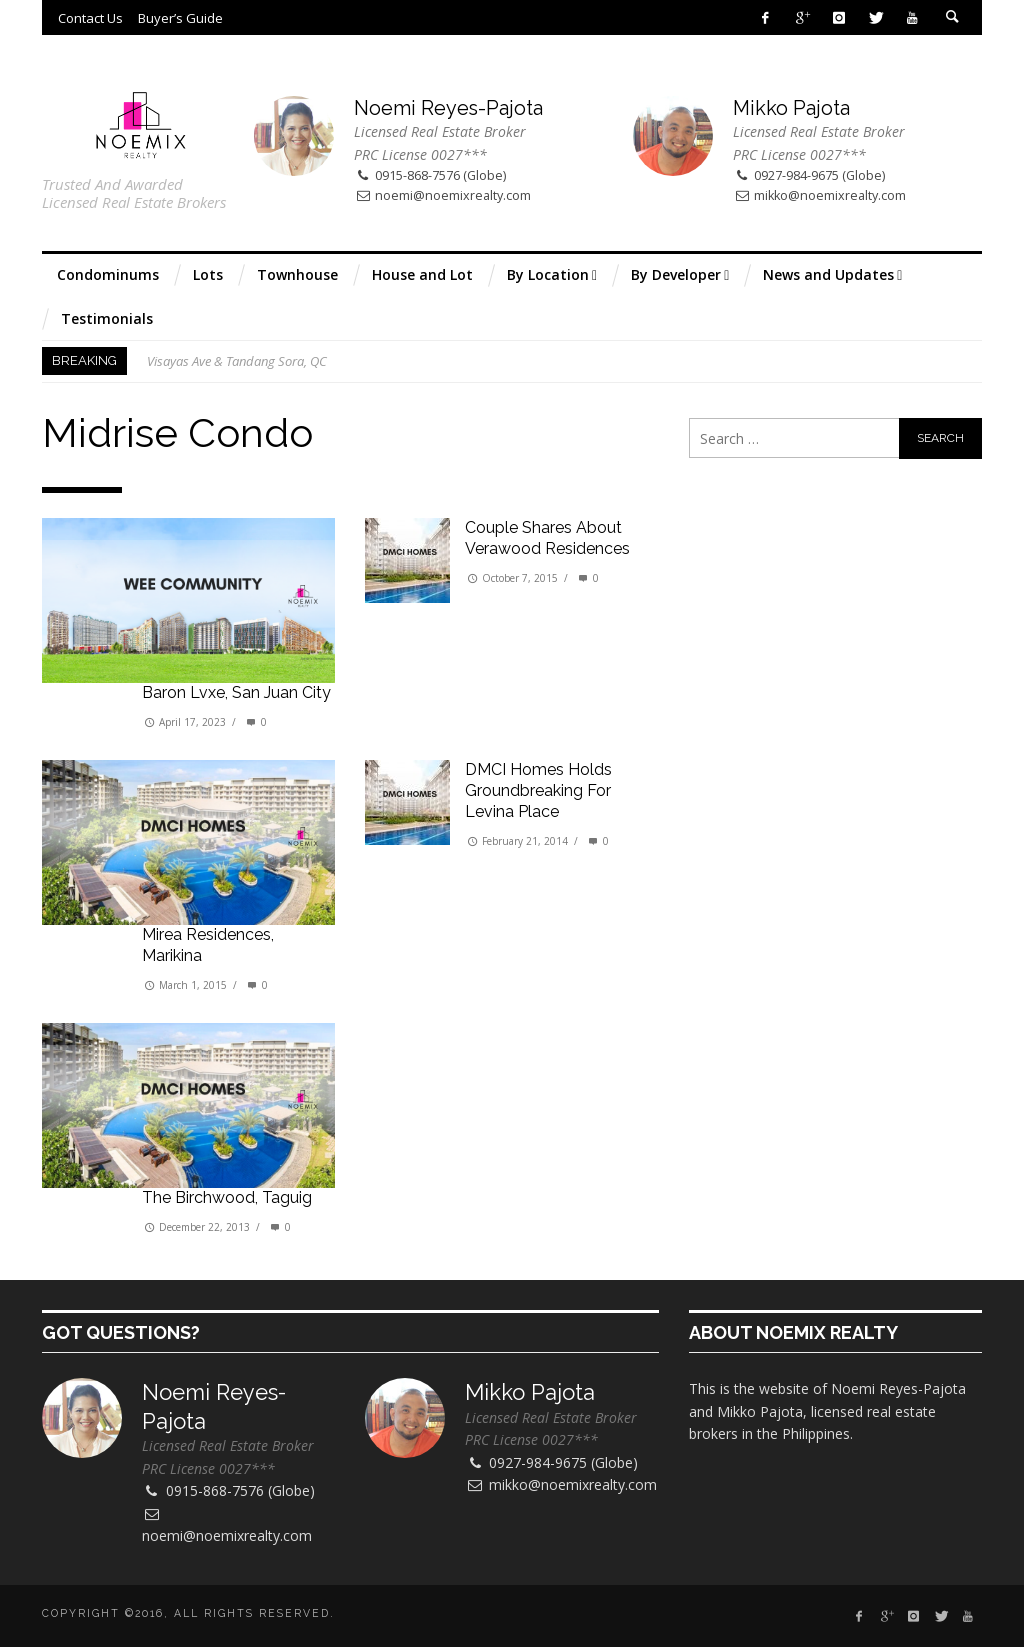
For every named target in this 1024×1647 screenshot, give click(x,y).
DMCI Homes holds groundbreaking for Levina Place (538, 790)
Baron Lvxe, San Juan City (236, 692)
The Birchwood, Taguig (227, 1197)
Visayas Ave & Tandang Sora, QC (237, 361)
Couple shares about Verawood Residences (547, 538)
